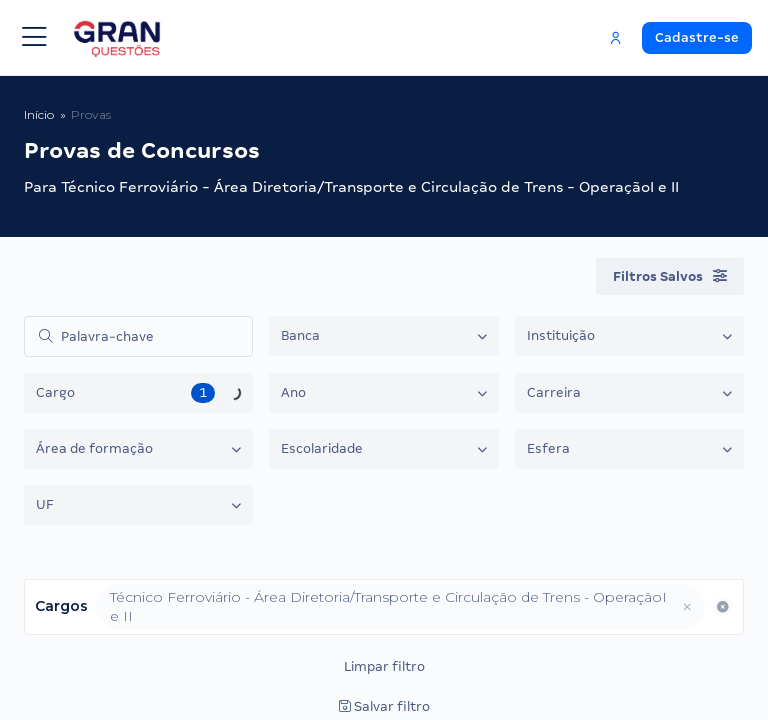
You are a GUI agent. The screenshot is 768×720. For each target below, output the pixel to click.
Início (39, 114)
